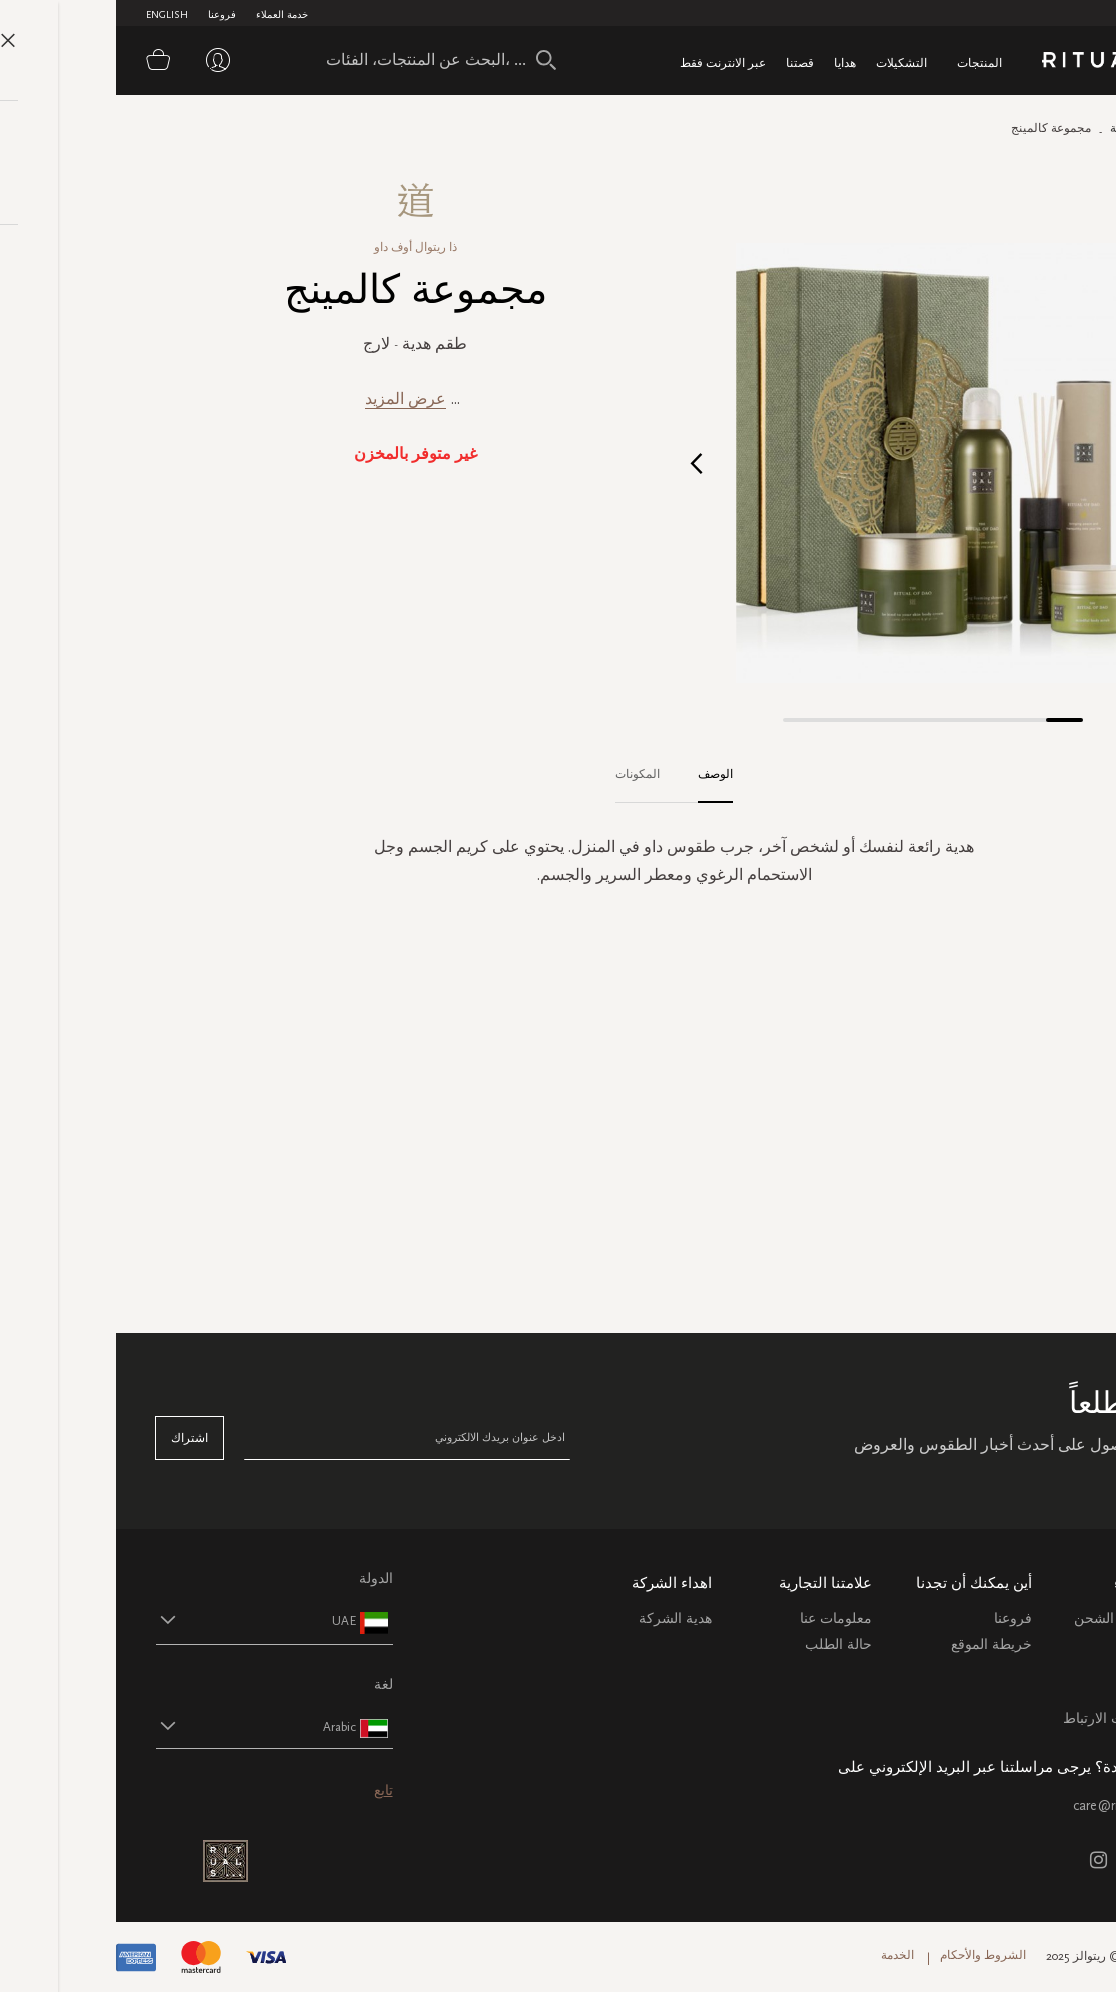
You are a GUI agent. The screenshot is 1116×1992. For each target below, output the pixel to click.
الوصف (599, 774)
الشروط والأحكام (867, 1955)
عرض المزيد (289, 398)
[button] (580, 462)
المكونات (521, 774)
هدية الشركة (559, 1618)
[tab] (589, 775)
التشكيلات (785, 62)
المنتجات (863, 62)
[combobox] (315, 60)
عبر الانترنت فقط (607, 62)
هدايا (729, 62)
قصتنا (684, 62)
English (51, 15)
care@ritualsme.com (1016, 1805)
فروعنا (106, 15)
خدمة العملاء (166, 15)
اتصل (1060, 1692)
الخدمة (781, 1955)
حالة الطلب (722, 1644)
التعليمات (1049, 1666)
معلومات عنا (720, 1618)
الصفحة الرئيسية (1035, 128)
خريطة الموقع (875, 1644)
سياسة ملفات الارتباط (1011, 1718)
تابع (267, 1790)
